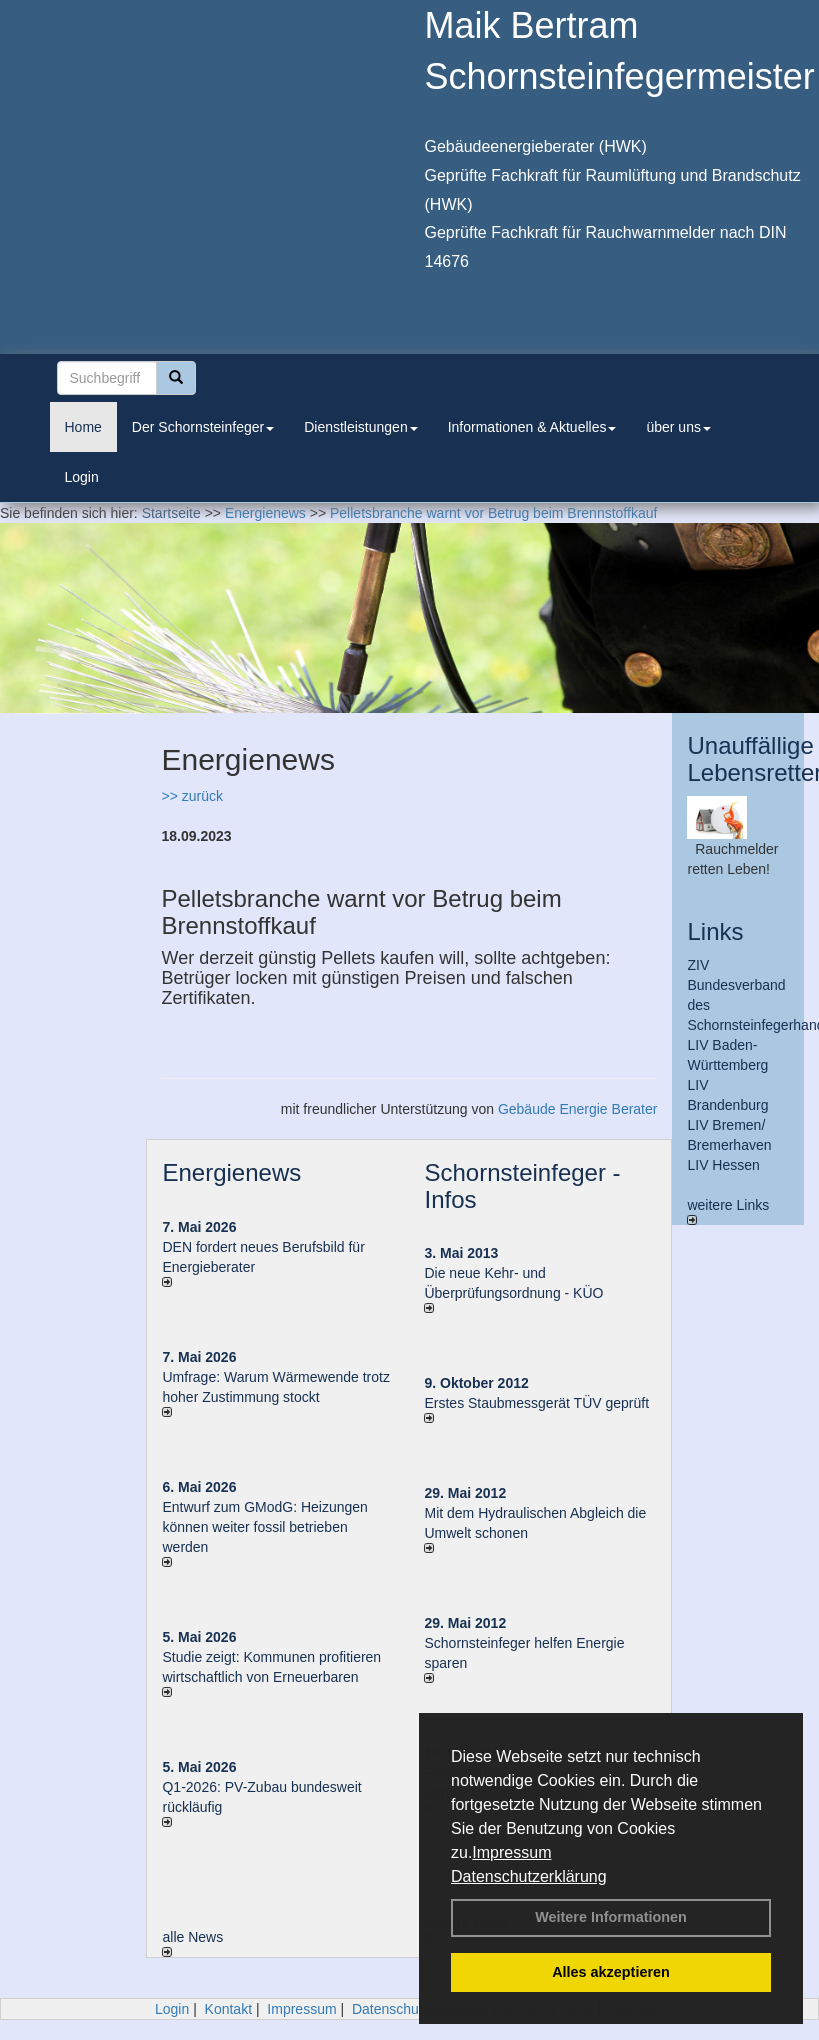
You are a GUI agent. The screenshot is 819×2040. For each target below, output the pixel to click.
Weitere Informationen (611, 1917)
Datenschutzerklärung (529, 1876)
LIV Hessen (723, 1165)
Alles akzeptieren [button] (611, 1972)
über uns (678, 427)
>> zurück (191, 796)
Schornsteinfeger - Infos (522, 1185)
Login (82, 477)
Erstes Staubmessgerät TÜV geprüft (536, 1403)
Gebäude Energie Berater (578, 1109)
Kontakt (228, 2009)
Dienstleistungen (361, 427)
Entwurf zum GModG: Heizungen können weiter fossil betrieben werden (264, 1527)
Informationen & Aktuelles (532, 427)
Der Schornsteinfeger (203, 427)
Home (83, 427)
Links (715, 931)
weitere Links (728, 1211)
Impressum (511, 1852)
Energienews (231, 1172)
